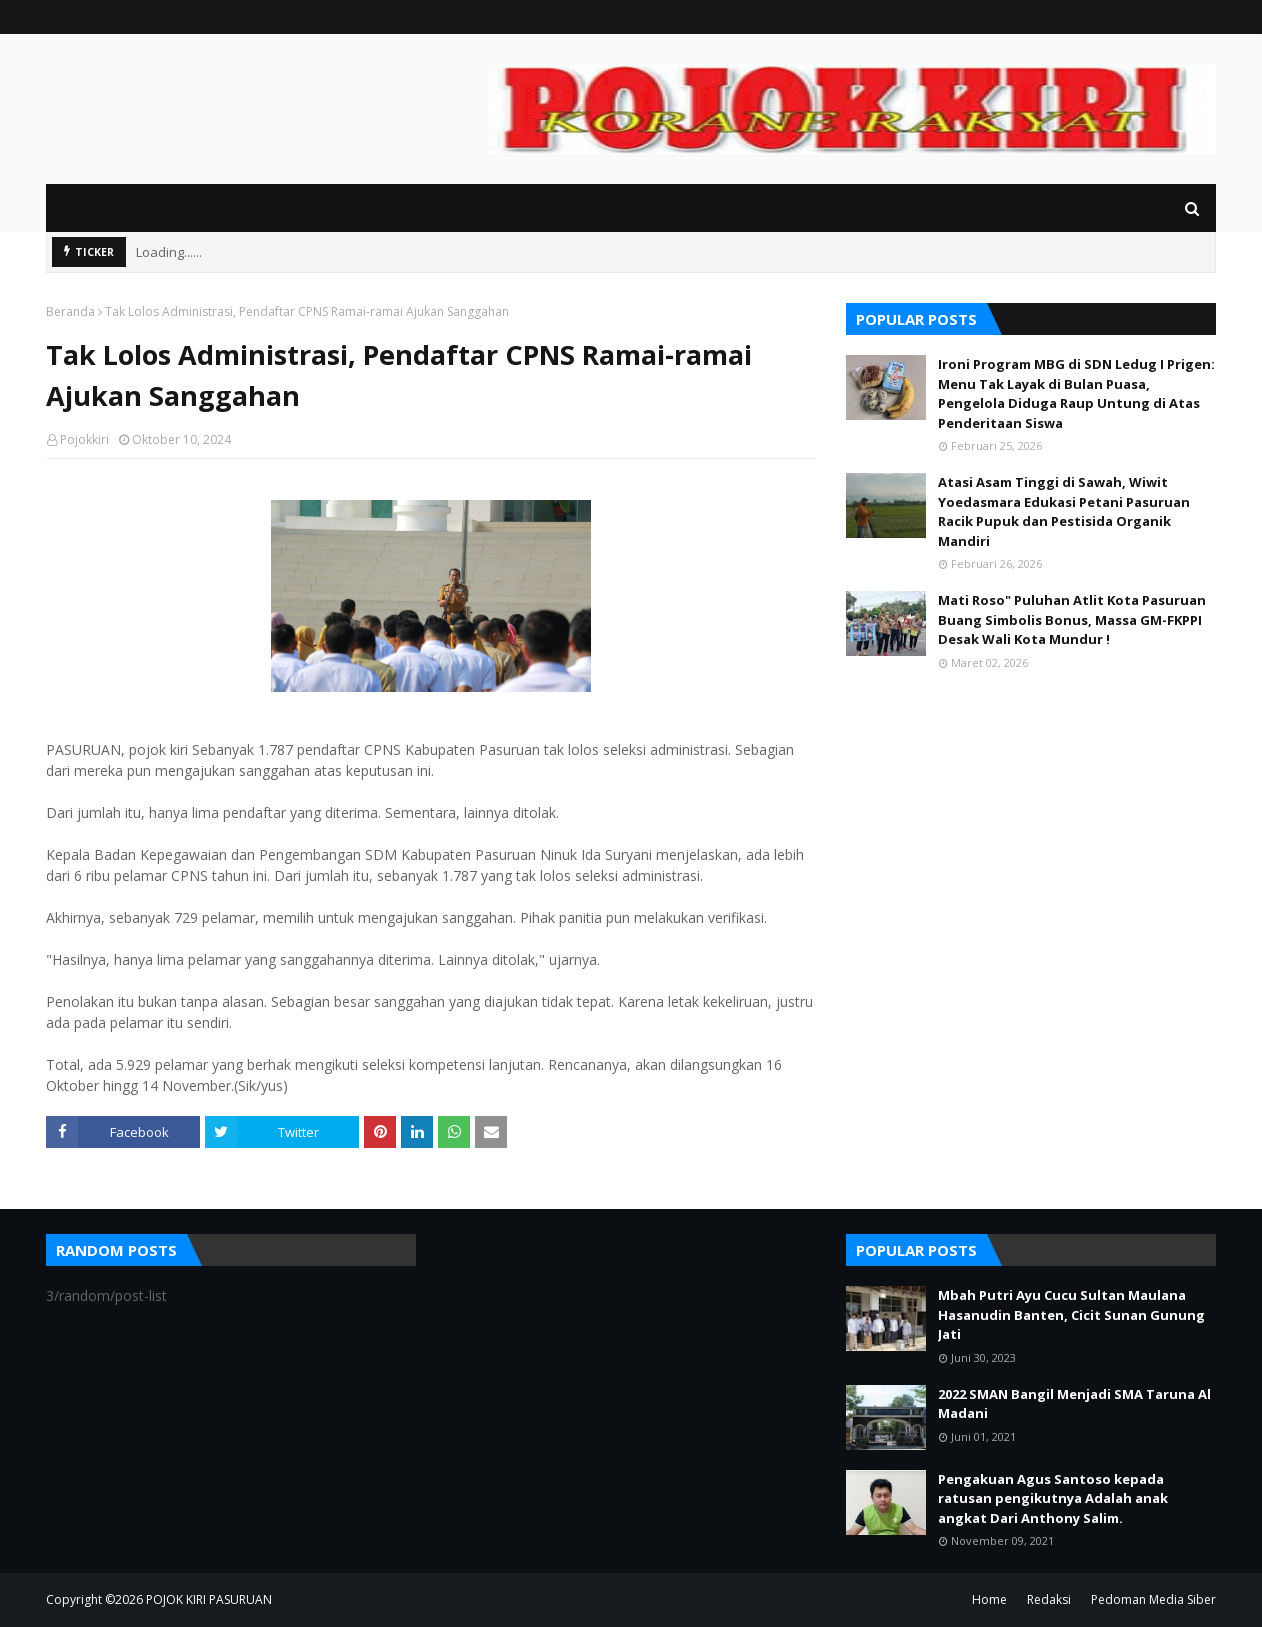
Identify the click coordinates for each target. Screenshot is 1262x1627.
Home (989, 1599)
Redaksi (1049, 1599)
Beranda (70, 311)
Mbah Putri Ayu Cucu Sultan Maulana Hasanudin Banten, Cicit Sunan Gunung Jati (1071, 1314)
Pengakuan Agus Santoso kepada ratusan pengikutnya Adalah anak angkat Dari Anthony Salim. (1053, 1498)
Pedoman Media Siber (1153, 1599)
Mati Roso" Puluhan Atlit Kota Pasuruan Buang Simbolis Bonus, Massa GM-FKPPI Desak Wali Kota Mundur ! (1072, 619)
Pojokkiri (84, 439)
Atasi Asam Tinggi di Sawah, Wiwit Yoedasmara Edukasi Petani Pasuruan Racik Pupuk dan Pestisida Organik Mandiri (1064, 511)
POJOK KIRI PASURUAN (209, 1599)
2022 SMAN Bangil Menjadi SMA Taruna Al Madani (1074, 1404)
